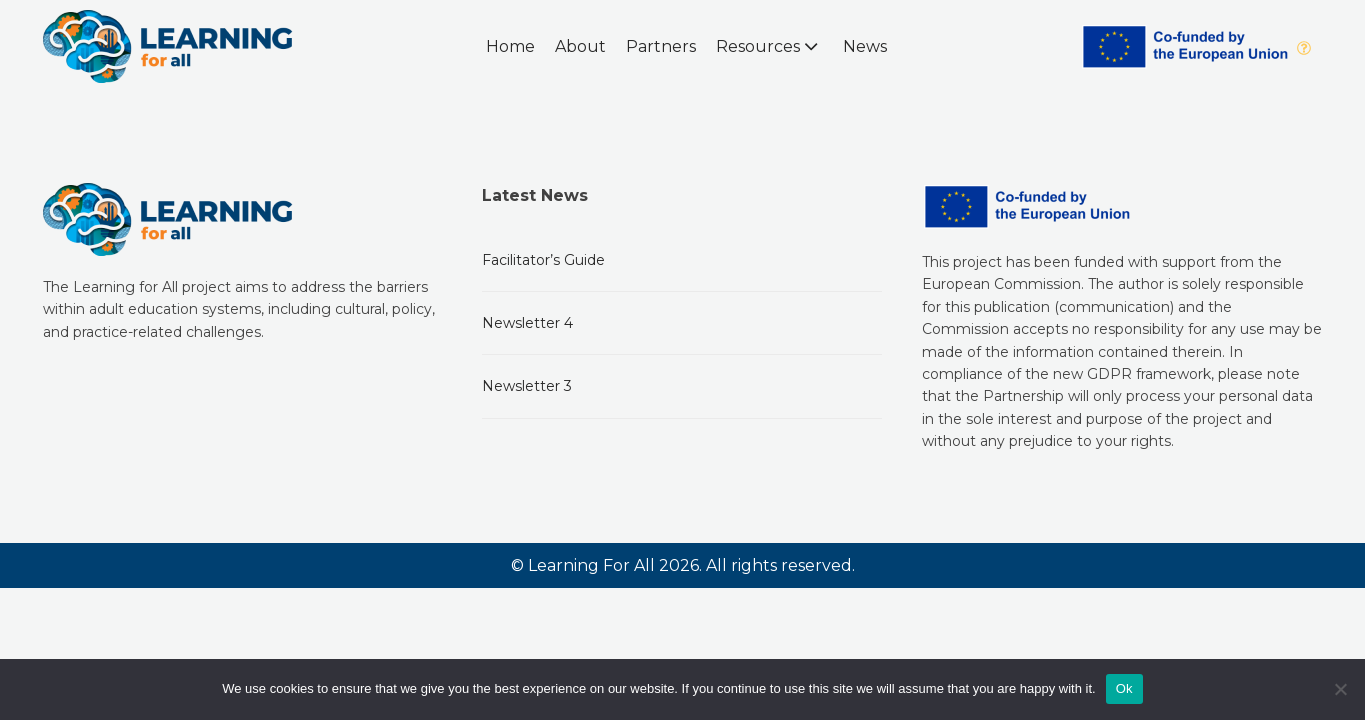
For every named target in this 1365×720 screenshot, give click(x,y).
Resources (769, 46)
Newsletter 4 (527, 323)
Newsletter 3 (527, 386)
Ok (1124, 688)
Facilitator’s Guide (543, 260)
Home (510, 46)
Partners (661, 46)
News (865, 46)
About (580, 46)
